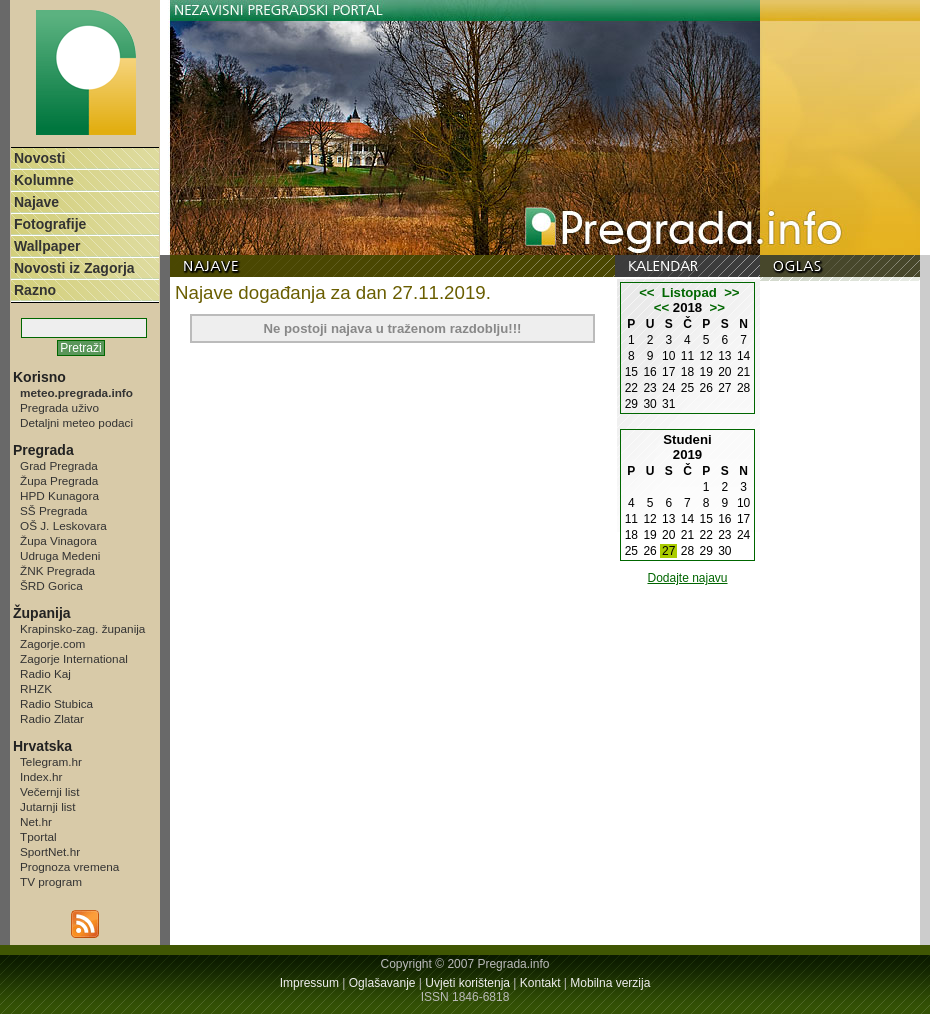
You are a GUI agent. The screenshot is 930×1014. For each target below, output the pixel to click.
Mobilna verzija (610, 983)
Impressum (309, 983)
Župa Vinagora (58, 540)
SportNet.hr (50, 851)
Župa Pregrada (59, 480)
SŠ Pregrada (53, 510)
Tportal (38, 836)
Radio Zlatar (52, 718)
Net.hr (36, 821)
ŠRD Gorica (51, 585)
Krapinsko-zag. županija (82, 628)
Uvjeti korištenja (467, 983)
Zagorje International (74, 658)
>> (731, 292)
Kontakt (540, 983)
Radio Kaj (45, 673)
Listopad (689, 292)
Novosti (39, 158)
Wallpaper (47, 246)
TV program (51, 881)
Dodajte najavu (687, 578)
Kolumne (44, 180)
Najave (36, 202)
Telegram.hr (51, 761)
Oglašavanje (382, 983)
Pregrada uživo (59, 407)
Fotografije (50, 224)
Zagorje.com (52, 643)
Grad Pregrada (59, 465)
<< (646, 292)
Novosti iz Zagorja (74, 268)
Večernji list (49, 791)
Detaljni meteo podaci (76, 422)
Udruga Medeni (60, 555)
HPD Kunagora (59, 495)
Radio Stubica (56, 703)
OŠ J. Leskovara (63, 525)
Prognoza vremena (69, 866)
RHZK (36, 688)
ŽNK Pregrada (57, 570)
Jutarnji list (48, 806)
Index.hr (41, 776)
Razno (35, 290)
